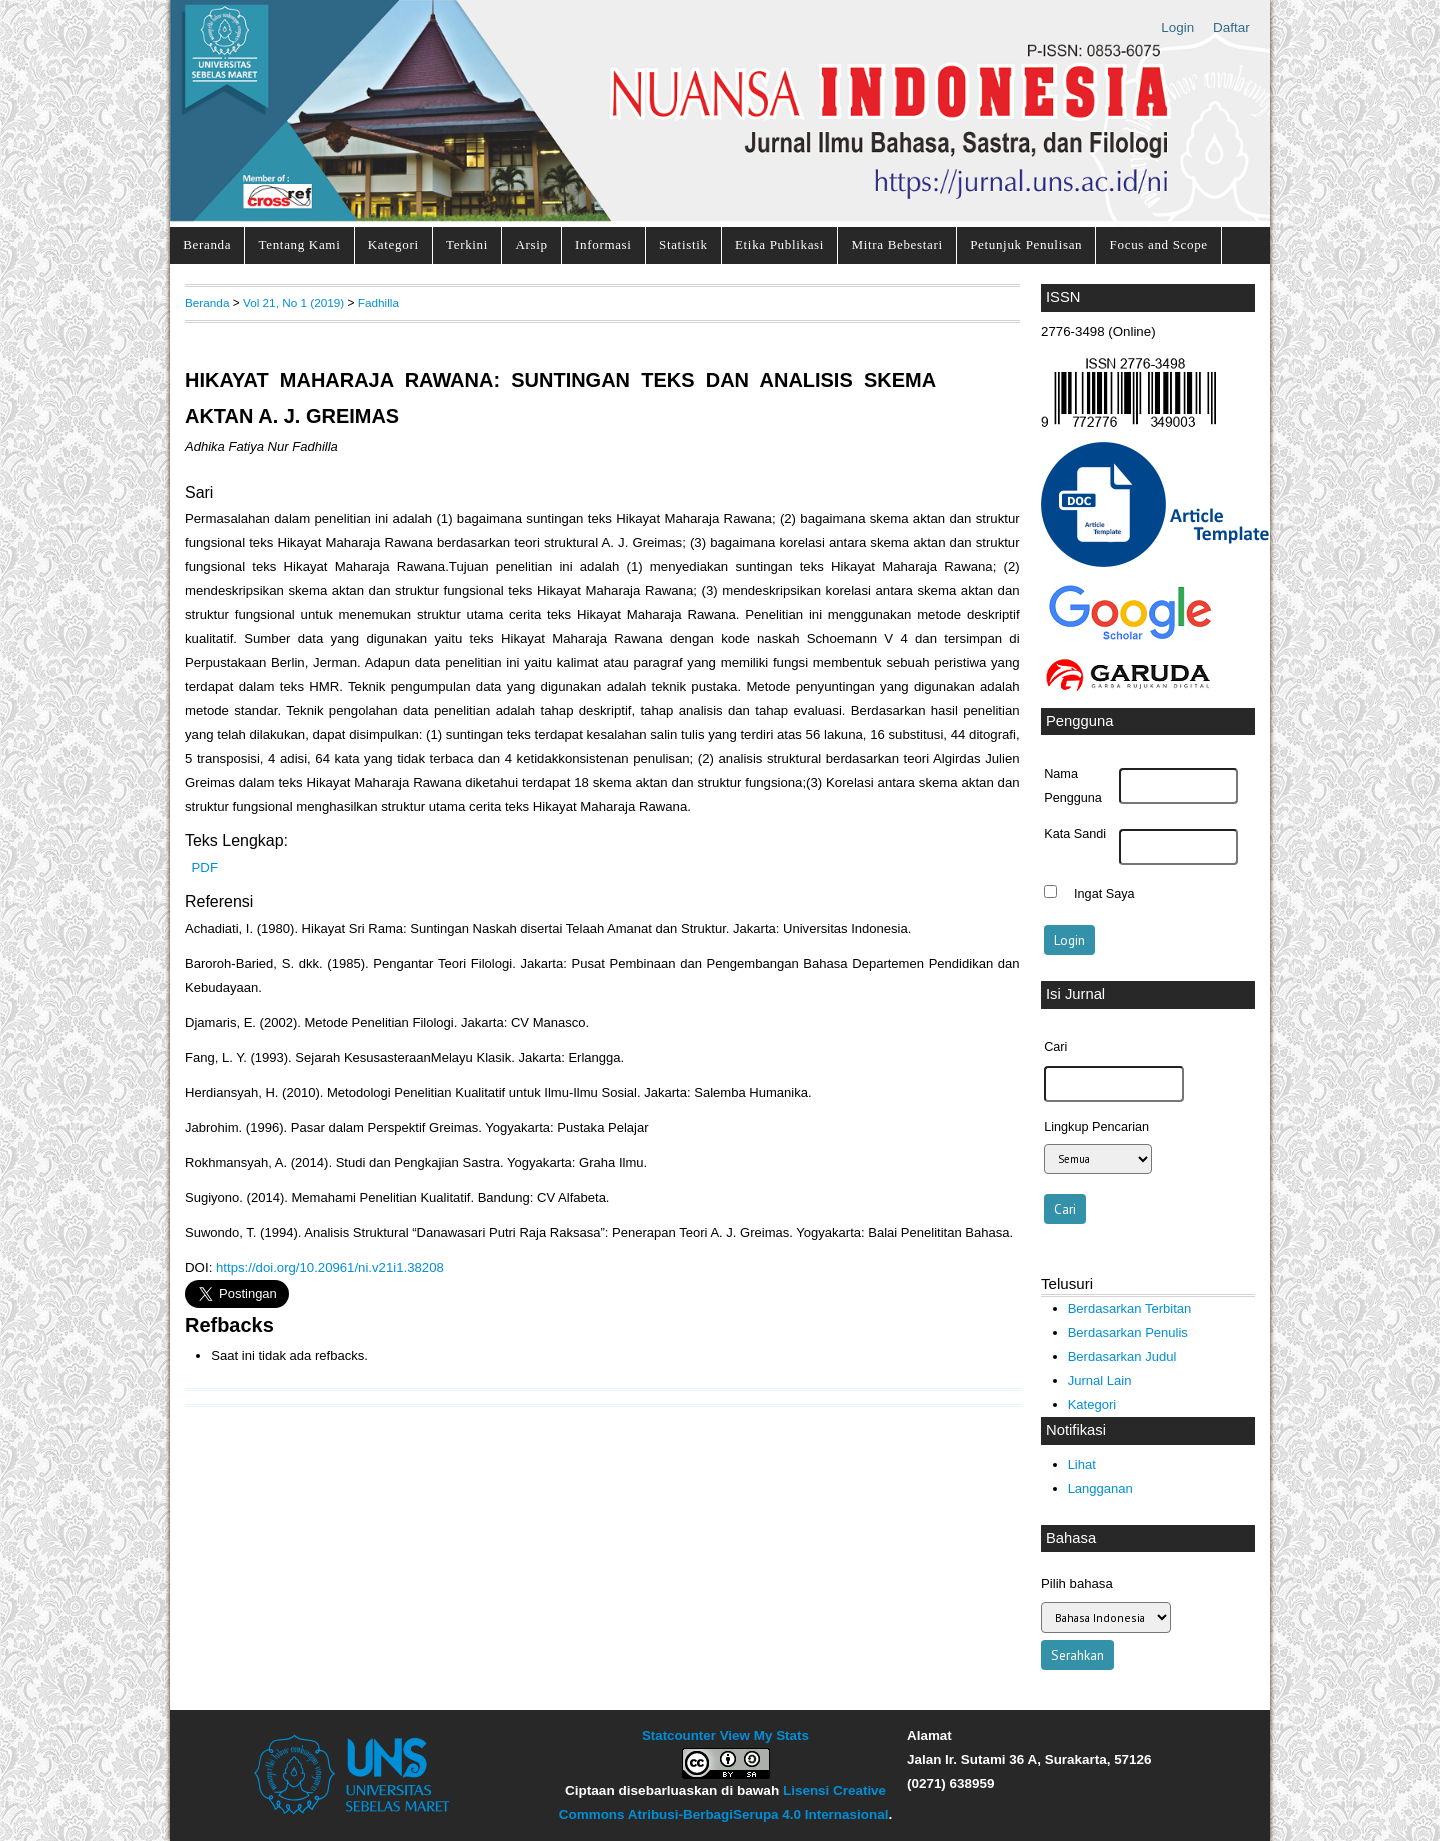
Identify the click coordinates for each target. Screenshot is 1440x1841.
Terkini (467, 244)
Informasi (603, 244)
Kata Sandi (1075, 834)
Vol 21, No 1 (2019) (293, 302)
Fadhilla (378, 302)
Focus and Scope (1159, 244)
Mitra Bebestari (896, 244)
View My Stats (764, 1735)
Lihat (1082, 1464)
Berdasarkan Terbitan (1130, 1308)
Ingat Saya (1104, 894)
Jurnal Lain (1100, 1380)
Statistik (683, 244)
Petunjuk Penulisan (1026, 244)
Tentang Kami (300, 244)
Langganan (1100, 1488)
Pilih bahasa (1077, 1583)
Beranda (207, 244)
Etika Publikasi (779, 244)
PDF (205, 867)
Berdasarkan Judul (1122, 1356)
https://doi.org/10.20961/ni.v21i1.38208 (330, 1267)
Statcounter (679, 1735)
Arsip (531, 244)
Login (1177, 27)
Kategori (393, 244)
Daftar (1231, 27)
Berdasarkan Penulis (1128, 1332)
